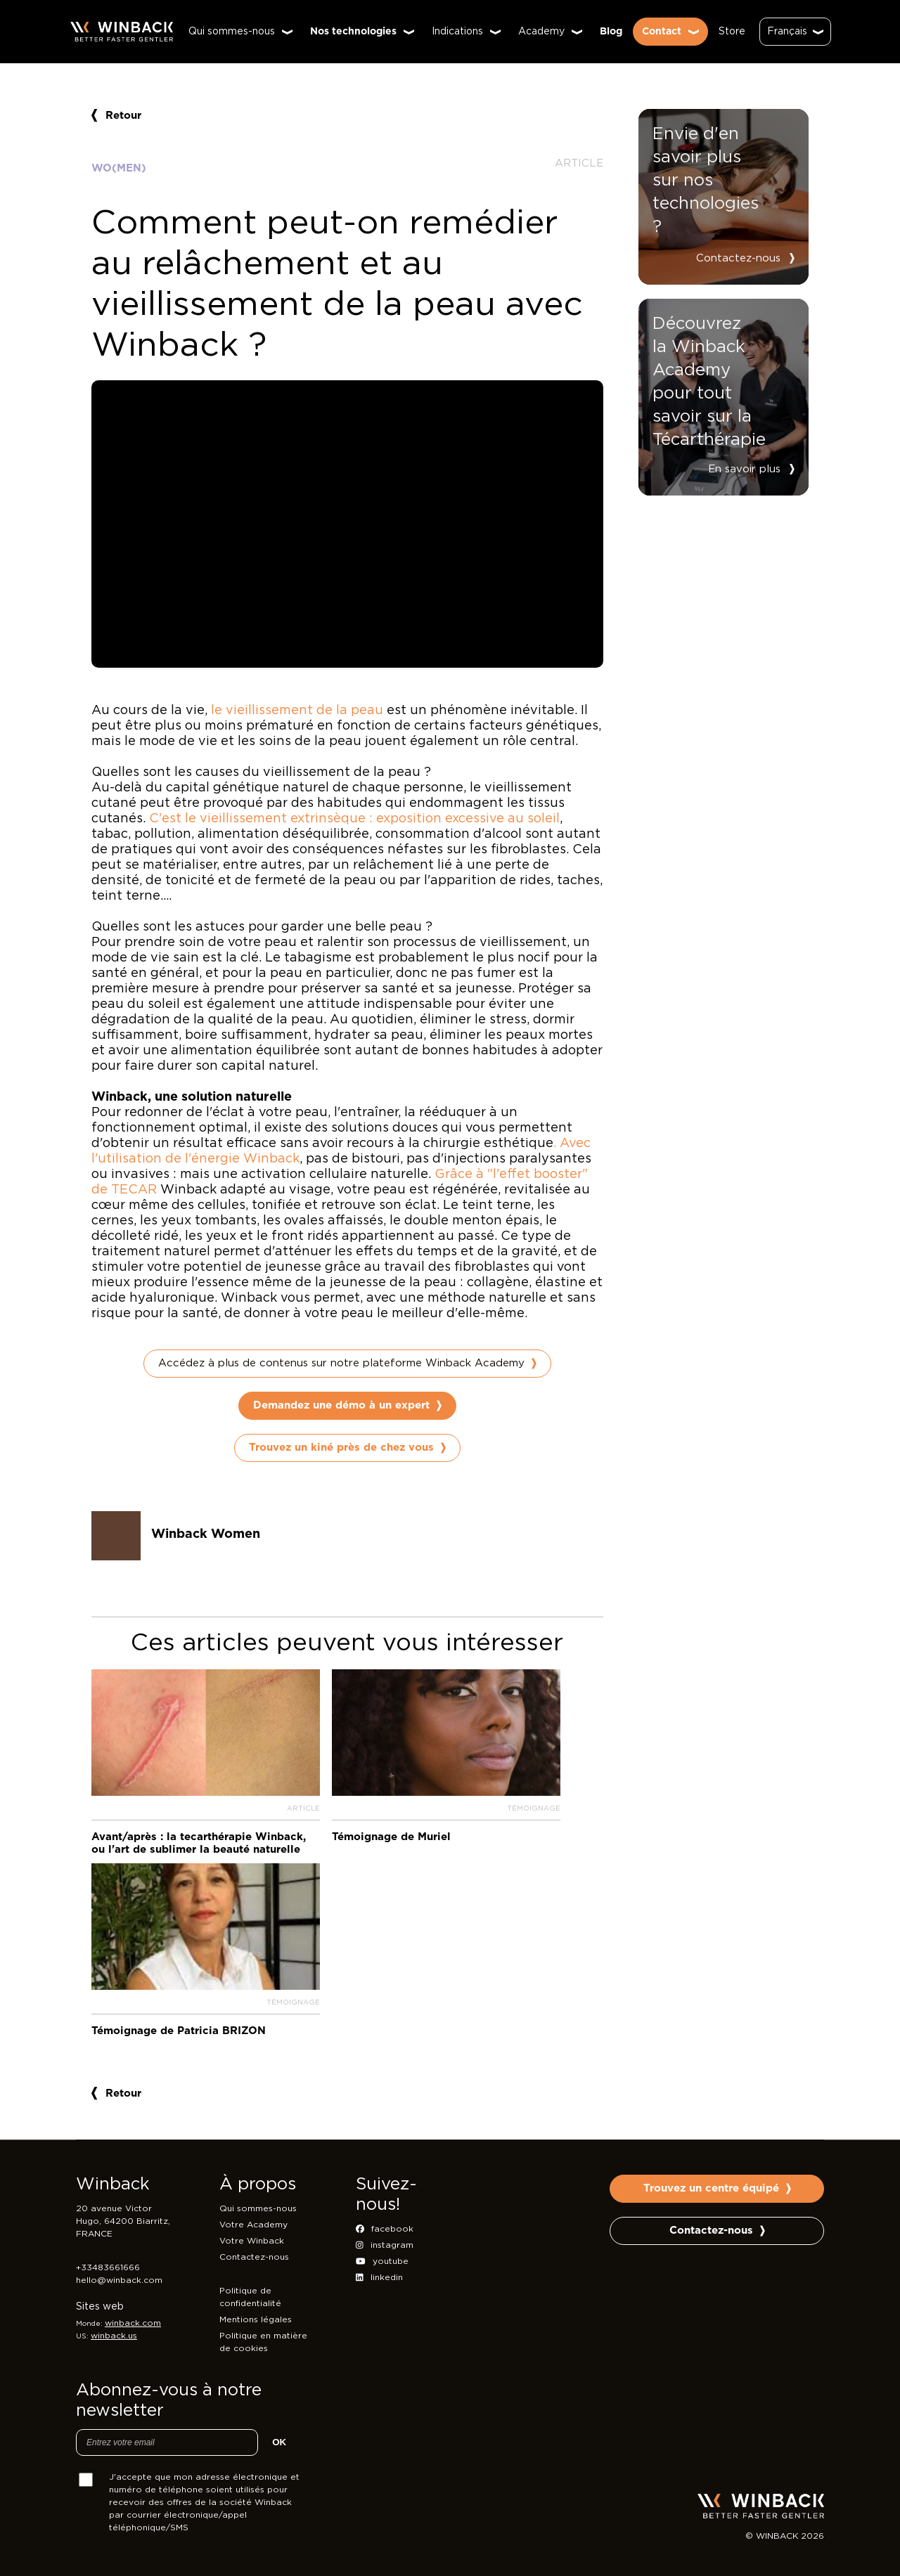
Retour (116, 115)
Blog (611, 32)
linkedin (379, 2277)
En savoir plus (744, 469)
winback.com (133, 2323)
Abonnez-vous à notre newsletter (169, 2400)
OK (279, 2442)
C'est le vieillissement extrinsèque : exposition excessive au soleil (354, 819)
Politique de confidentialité (250, 2297)
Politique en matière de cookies (263, 2341)
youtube (382, 2261)
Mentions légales (255, 2319)
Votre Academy (253, 2224)
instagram (384, 2245)
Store (732, 32)
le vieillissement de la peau (297, 710)
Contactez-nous (738, 258)
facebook (384, 2229)
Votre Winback (251, 2241)
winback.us (114, 2335)
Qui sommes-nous (258, 2208)
